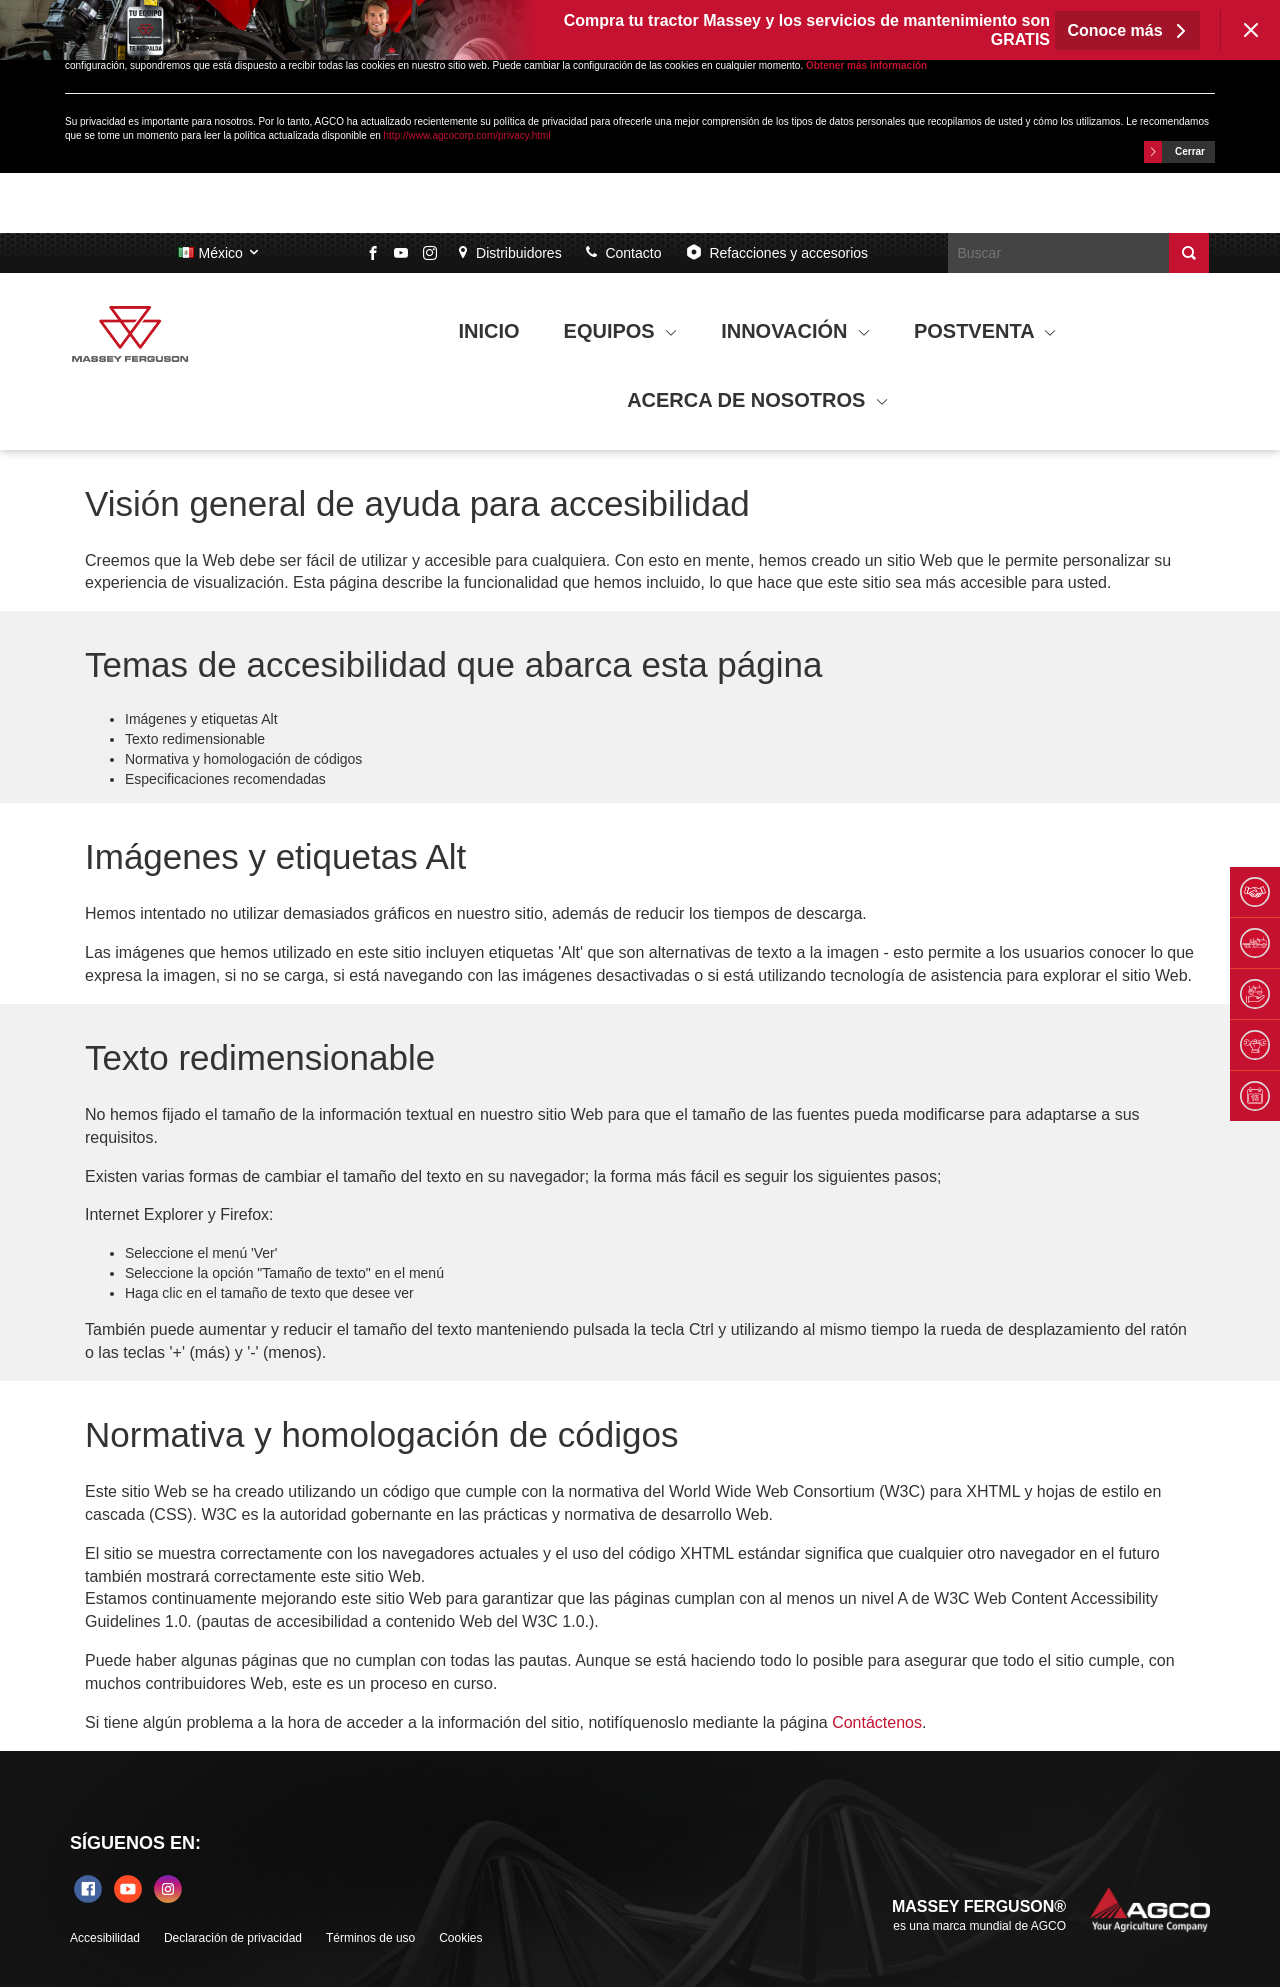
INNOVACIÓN (795, 331)
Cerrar (1174, 152)
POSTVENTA (985, 331)
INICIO (489, 331)
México (219, 253)
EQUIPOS (621, 331)
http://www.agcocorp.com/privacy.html (467, 135)
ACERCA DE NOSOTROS (757, 400)
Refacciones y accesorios (776, 252)
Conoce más (1127, 30)
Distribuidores (510, 253)
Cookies (460, 1938)
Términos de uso (370, 1938)
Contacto (624, 253)
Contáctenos (877, 1722)
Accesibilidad (105, 1938)
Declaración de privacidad (233, 1938)
